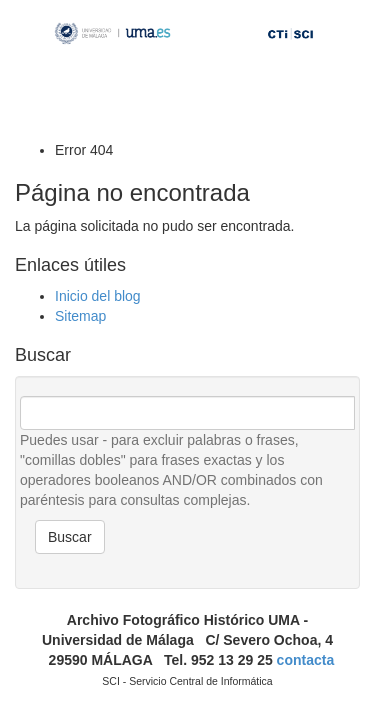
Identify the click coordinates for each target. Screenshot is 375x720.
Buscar (70, 537)
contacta (306, 660)
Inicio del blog (98, 296)
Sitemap (80, 316)
